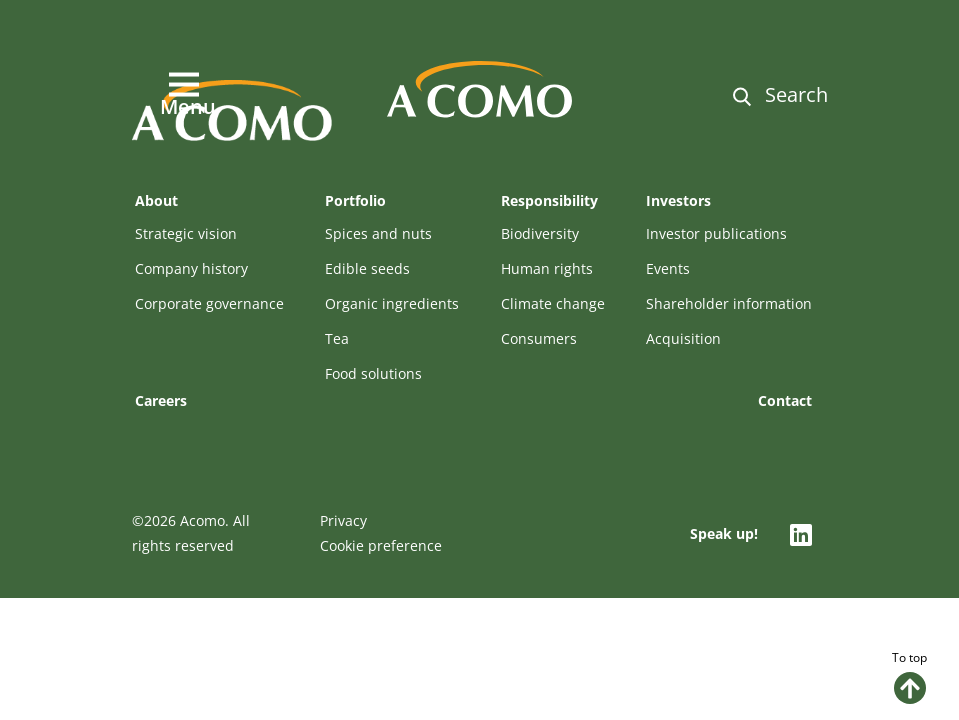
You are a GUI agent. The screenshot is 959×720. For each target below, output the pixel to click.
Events (668, 268)
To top (909, 676)
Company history (191, 268)
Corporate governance (209, 303)
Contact (785, 400)
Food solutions (373, 373)
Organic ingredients (392, 303)
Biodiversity (540, 233)
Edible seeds (367, 268)
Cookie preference (381, 545)
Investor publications (716, 233)
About (156, 200)
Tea (337, 338)
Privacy (343, 520)
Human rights (547, 268)
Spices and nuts (378, 233)
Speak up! (724, 533)
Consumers (539, 338)
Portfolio (355, 200)
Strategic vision (186, 233)
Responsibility (549, 200)
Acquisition (683, 338)
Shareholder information (729, 303)
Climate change (553, 303)
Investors (678, 200)
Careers (161, 400)
